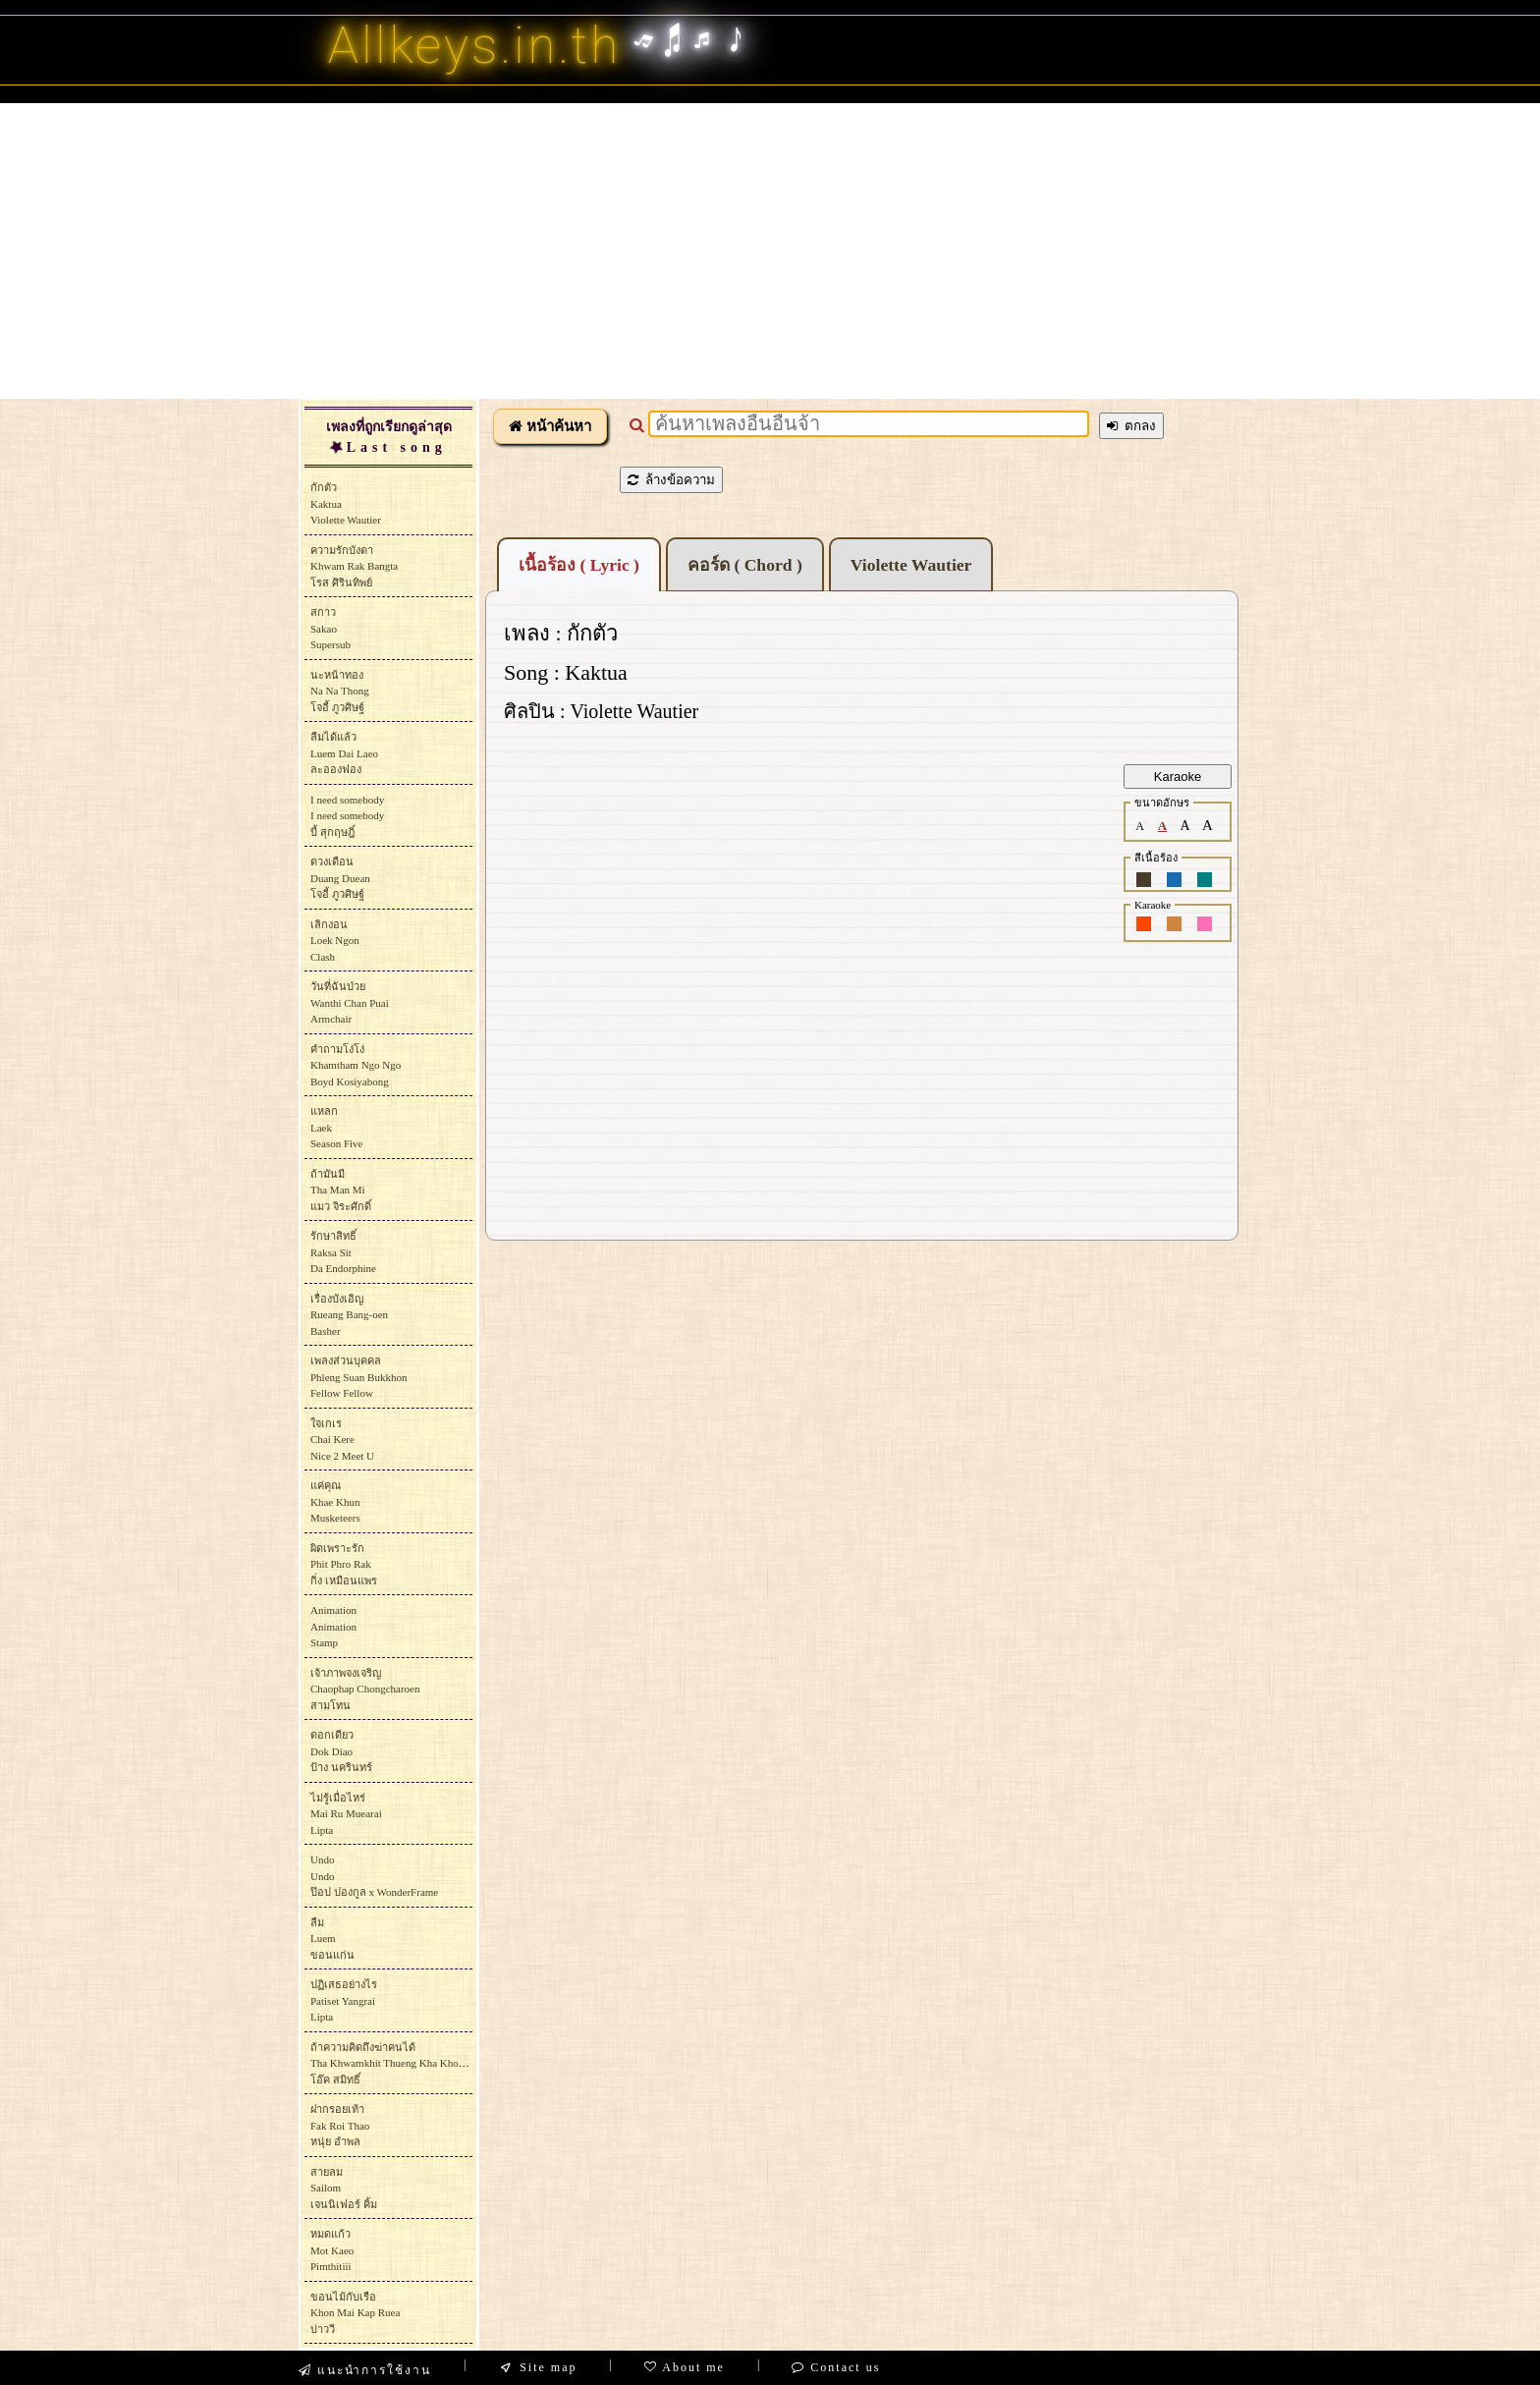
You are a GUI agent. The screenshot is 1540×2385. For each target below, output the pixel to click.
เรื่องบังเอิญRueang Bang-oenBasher (349, 1315)
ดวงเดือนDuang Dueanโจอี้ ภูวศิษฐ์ (340, 878)
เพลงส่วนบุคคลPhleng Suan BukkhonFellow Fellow (358, 1377)
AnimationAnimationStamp (333, 1626)
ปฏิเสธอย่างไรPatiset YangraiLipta (343, 2000)
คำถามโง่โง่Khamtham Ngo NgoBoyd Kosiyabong (355, 1065)
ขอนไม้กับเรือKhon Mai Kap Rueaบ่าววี (355, 2313)
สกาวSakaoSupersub (330, 628)
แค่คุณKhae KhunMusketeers (335, 1501)
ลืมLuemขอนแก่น (332, 1938)
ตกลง (1131, 425)
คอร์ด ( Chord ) (745, 565)
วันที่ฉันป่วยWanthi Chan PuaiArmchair (349, 1002)
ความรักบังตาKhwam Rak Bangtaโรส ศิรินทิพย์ (354, 566)
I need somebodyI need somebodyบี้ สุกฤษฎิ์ (347, 816)
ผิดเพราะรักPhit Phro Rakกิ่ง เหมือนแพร (343, 1564)
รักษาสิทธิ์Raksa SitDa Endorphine (343, 1252)
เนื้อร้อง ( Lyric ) (579, 565)
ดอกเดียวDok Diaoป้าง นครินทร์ (341, 1751)
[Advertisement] (770, 250)
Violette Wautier (911, 565)
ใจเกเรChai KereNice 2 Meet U (342, 1439)
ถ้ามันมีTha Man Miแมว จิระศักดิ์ (340, 1190)
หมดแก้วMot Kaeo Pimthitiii (332, 2250)
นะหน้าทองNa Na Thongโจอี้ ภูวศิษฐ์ (339, 691)
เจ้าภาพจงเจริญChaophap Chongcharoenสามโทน (365, 1689)
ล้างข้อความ (671, 479)
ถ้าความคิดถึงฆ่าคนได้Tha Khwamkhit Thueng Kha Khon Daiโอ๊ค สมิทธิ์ (396, 2063)
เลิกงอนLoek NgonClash (334, 940)
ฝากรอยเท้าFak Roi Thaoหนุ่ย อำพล (339, 2125)
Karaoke (1177, 776)
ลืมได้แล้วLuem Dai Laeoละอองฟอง (344, 753)
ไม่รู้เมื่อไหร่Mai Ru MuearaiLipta (346, 1814)
